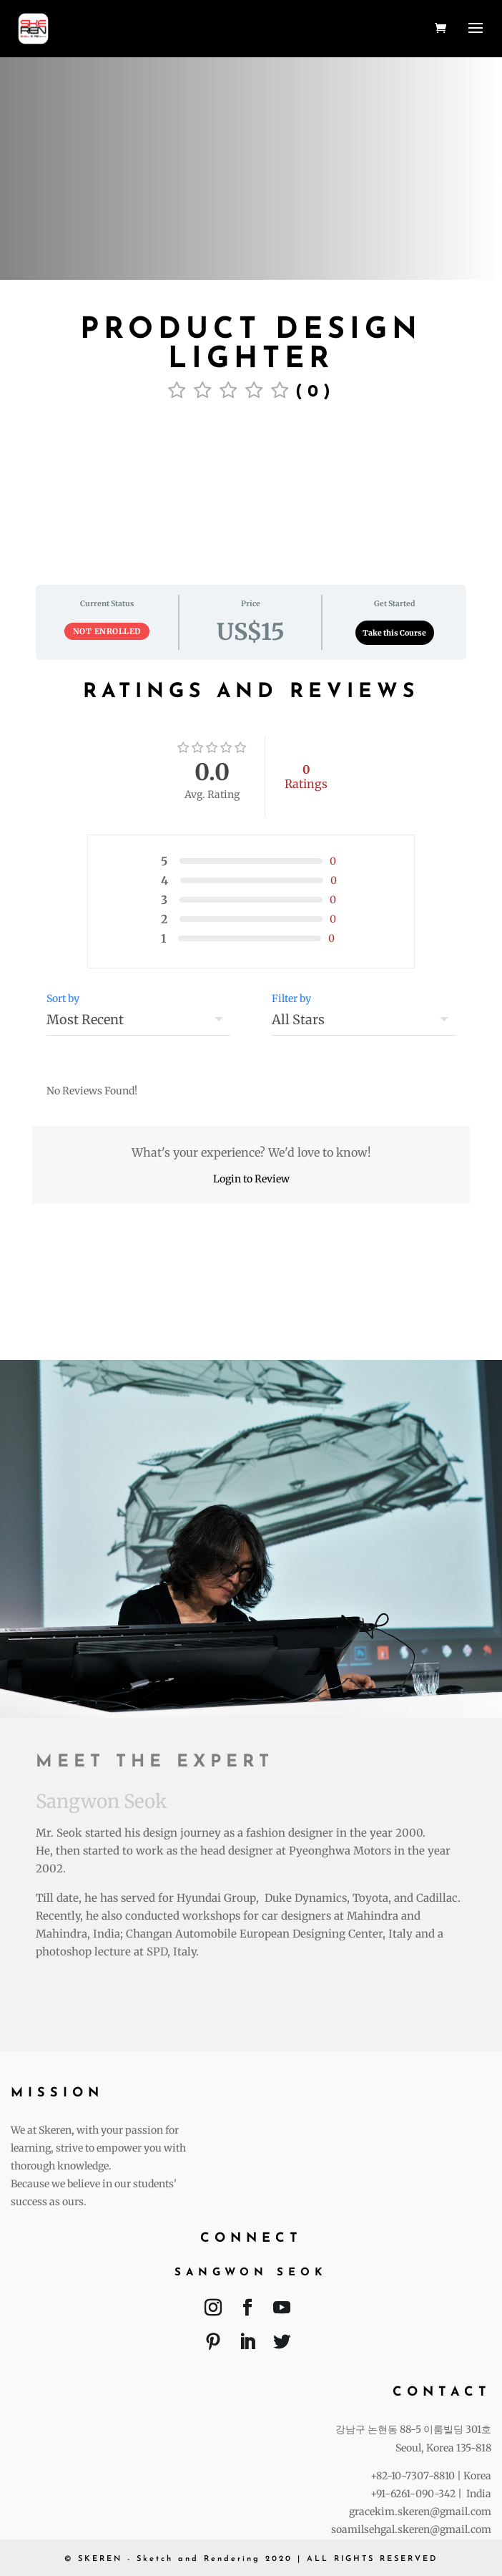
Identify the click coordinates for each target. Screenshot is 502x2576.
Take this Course (394, 633)
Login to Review (251, 1178)
